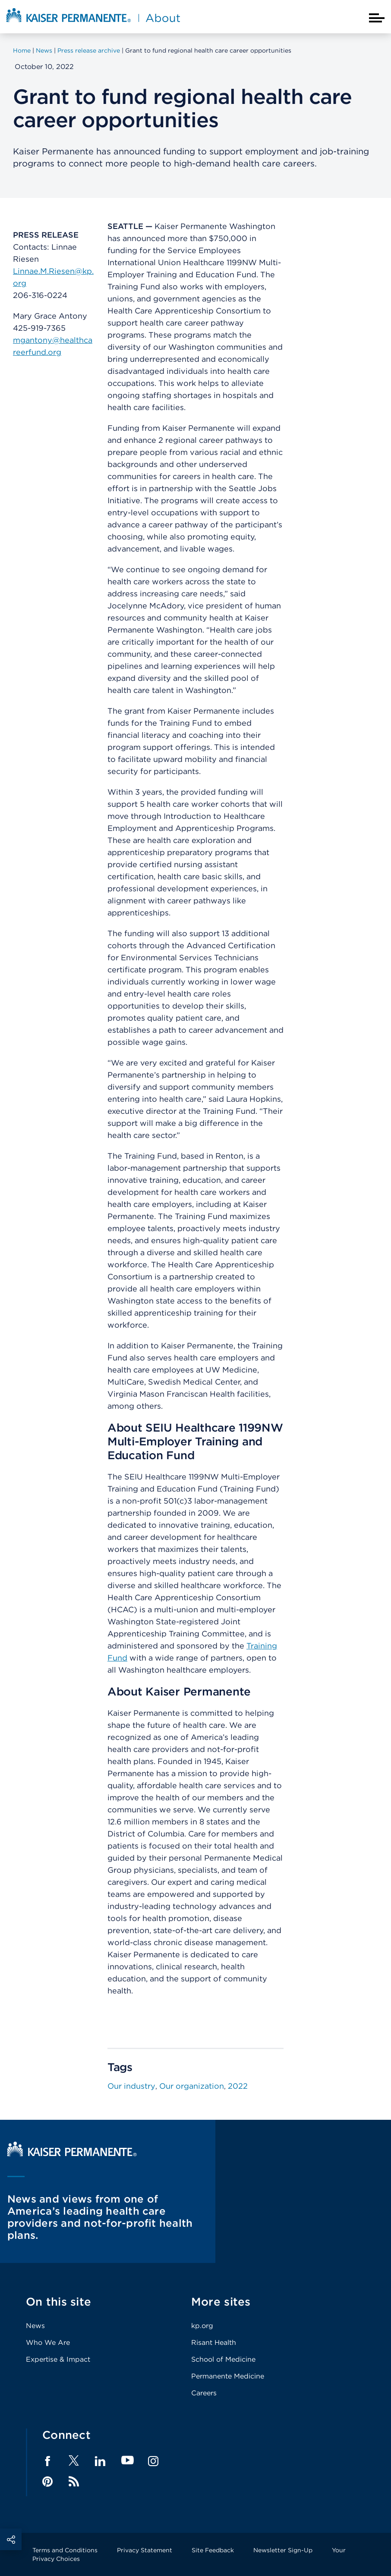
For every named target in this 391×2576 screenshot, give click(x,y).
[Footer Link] (74, 2463)
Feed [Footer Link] (74, 2481)
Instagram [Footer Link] (153, 2461)
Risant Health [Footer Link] (213, 2342)
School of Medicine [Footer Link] (223, 2359)
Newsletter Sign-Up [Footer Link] (282, 2550)
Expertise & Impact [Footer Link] (58, 2359)
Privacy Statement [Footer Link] (144, 2550)
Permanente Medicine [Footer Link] (227, 2376)
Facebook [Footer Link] (47, 2461)
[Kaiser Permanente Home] (72, 2154)
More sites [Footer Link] (221, 2301)
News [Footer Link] (35, 2326)
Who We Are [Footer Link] (48, 2342)
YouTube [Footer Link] (127, 2460)
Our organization (191, 2085)
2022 (238, 2085)
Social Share (11, 2539)
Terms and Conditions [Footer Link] (65, 2550)
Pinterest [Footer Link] (47, 2481)
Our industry (131, 2085)
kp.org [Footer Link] (202, 2326)
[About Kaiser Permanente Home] (93, 23)
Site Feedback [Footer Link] (213, 2550)
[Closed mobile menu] (377, 17)
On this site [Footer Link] (58, 2301)
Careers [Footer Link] (204, 2393)
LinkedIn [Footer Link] (100, 2461)
